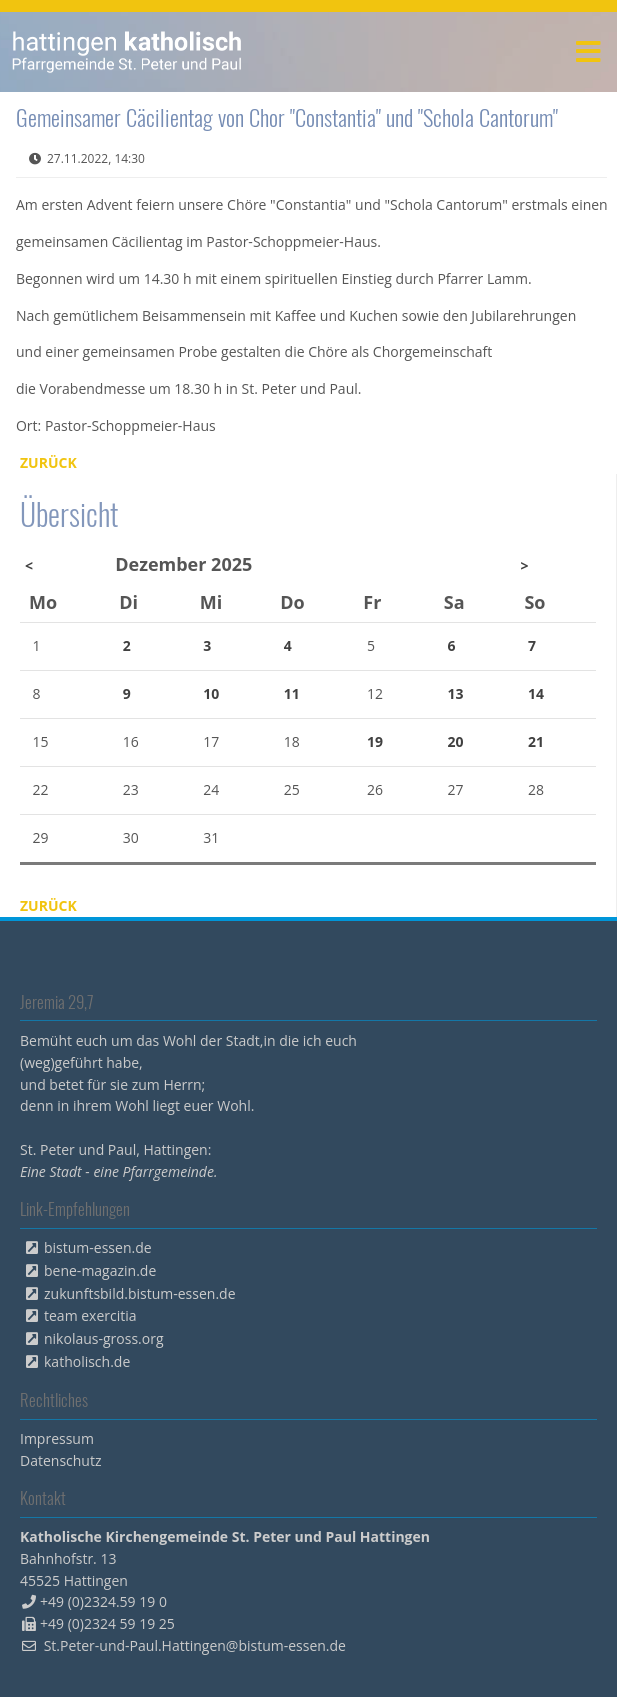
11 (292, 693)
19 (375, 741)
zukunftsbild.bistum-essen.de (140, 1293)
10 (211, 693)
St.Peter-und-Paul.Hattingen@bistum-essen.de (195, 1645)
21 (536, 741)
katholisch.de (87, 1361)
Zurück (48, 462)
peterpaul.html (127, 52)
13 (455, 693)
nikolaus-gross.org (104, 1338)
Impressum (57, 1438)
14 (536, 693)
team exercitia (90, 1315)
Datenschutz (60, 1460)
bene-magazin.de (100, 1270)
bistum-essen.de (98, 1247)
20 (455, 741)
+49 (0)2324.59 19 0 (103, 1601)
